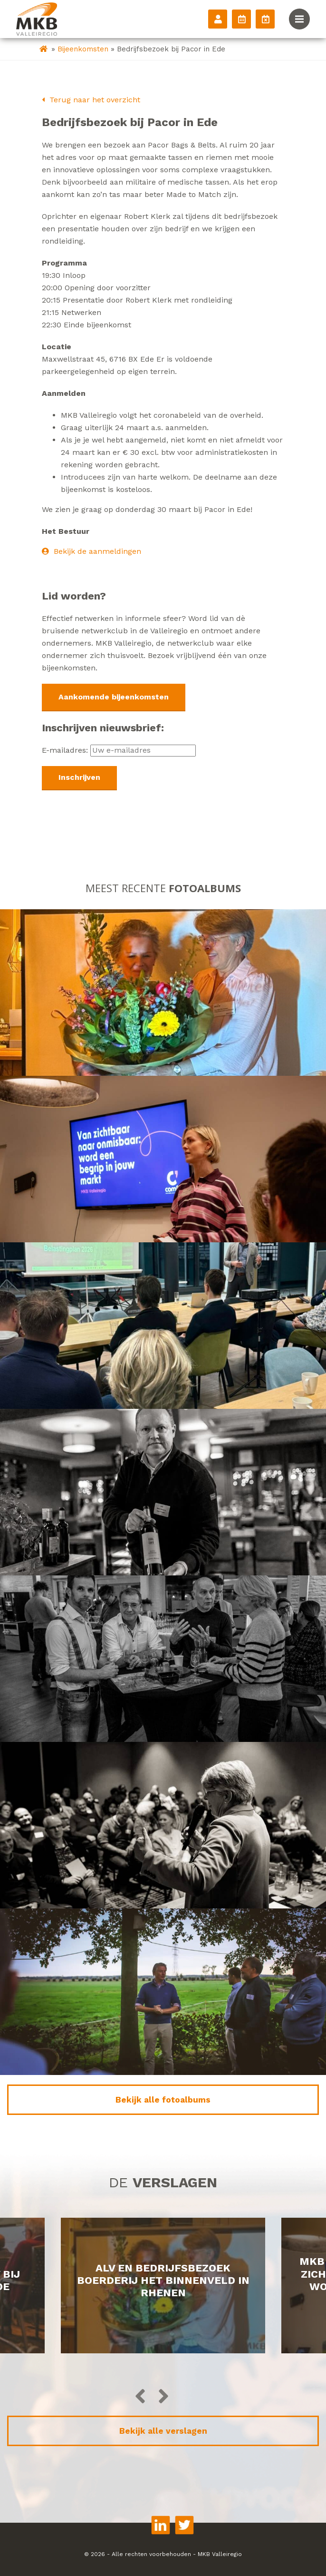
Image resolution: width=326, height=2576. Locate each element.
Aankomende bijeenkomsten (113, 696)
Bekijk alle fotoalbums (163, 2099)
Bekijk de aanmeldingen (91, 551)
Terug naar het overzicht (91, 99)
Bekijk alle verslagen (163, 2431)
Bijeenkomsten (83, 49)
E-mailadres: (119, 750)
